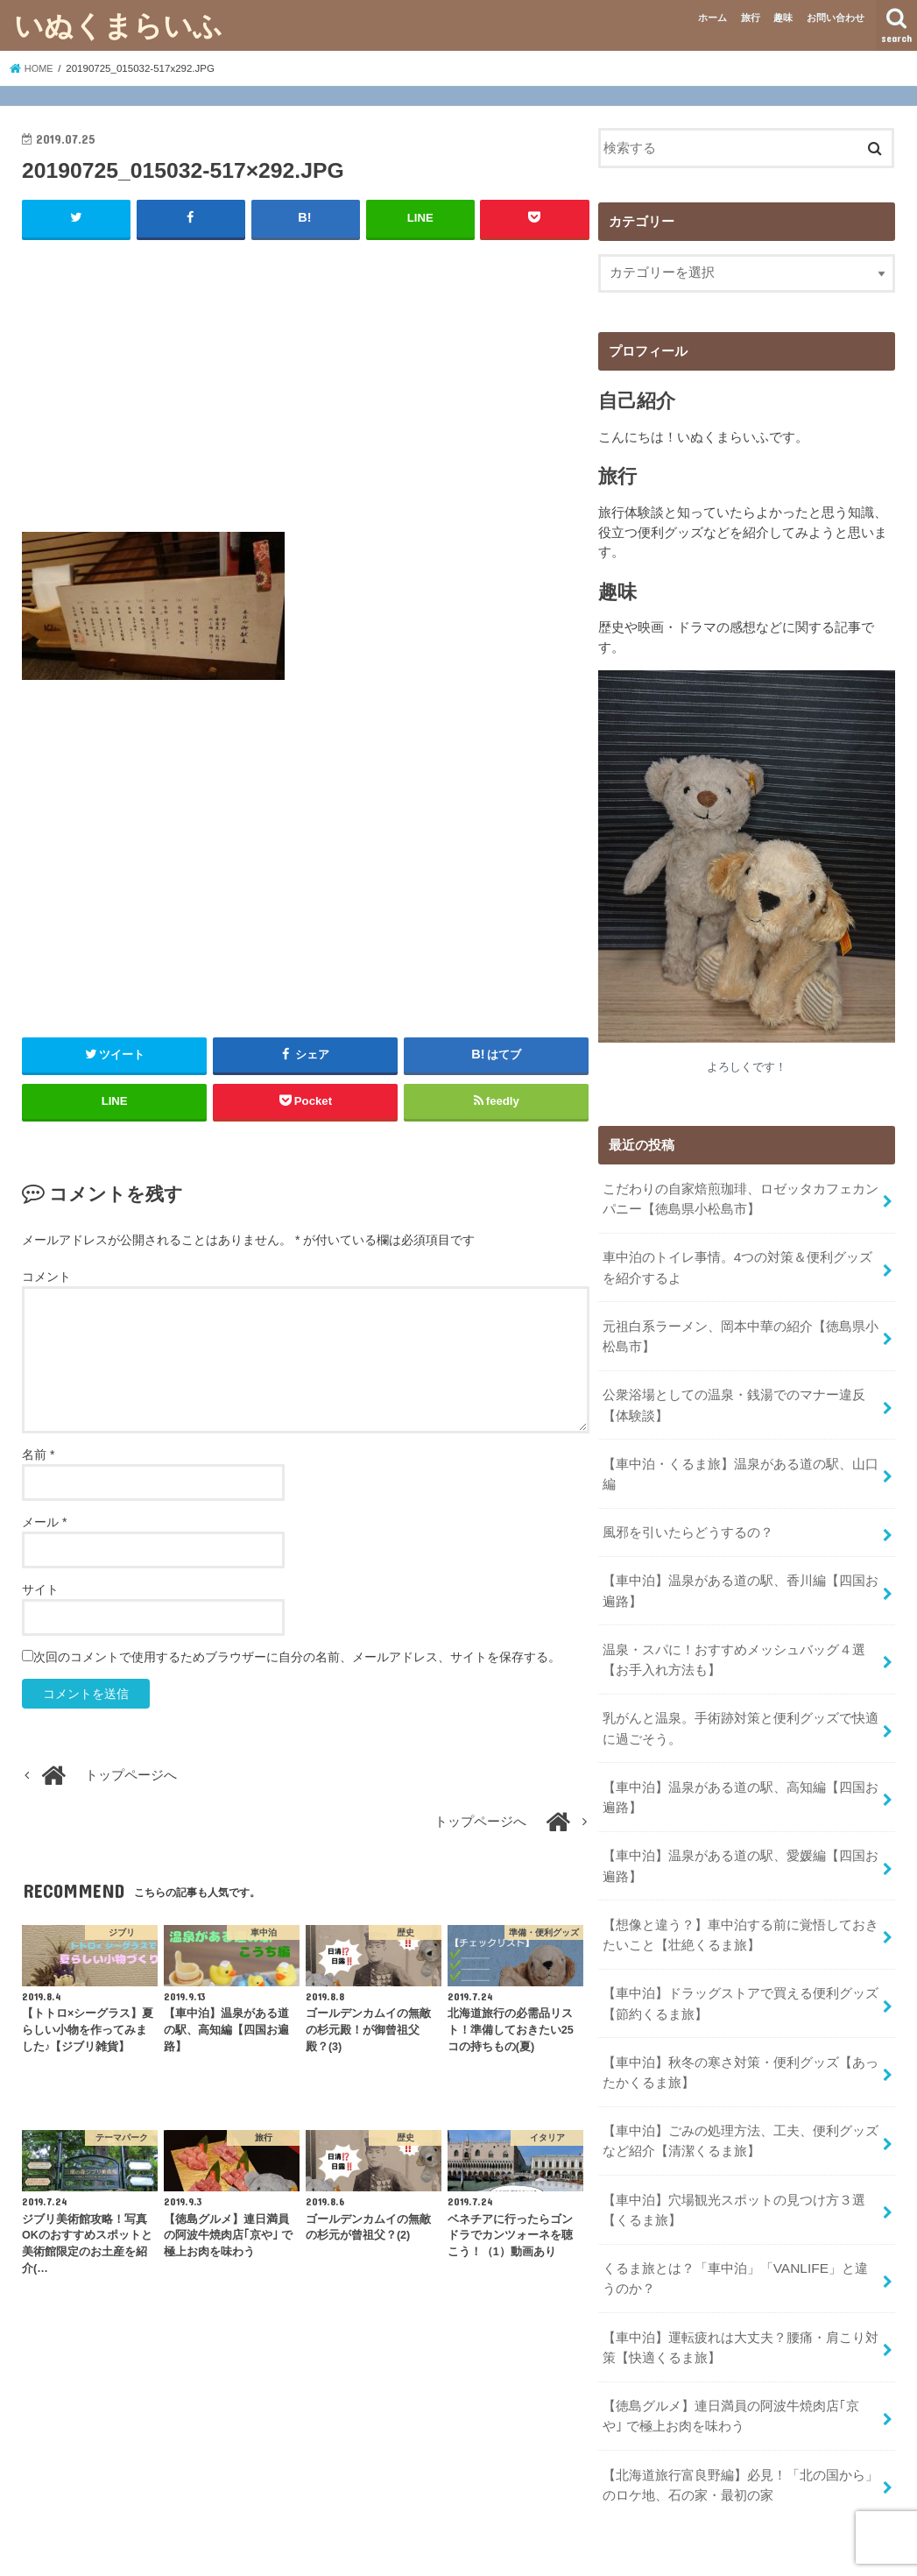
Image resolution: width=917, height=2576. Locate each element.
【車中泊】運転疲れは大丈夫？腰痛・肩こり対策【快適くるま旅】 (740, 2296)
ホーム (712, 17)
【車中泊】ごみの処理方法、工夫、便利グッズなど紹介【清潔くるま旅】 (740, 2099)
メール (44, 1522)
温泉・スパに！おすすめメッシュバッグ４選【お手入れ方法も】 (733, 1638)
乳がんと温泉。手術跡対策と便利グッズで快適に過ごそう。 (740, 1704)
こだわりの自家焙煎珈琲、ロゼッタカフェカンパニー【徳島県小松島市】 (740, 1197)
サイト (40, 1589)
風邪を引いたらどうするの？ (687, 1517)
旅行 (750, 17)
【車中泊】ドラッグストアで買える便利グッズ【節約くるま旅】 (740, 1967)
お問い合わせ (835, 17)
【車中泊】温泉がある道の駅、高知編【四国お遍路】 (740, 1770)
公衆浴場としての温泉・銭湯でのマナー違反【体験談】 (733, 1395)
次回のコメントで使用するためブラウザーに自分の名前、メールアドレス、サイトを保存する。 (297, 1657)
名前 (38, 1454)
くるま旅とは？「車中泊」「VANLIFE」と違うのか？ (740, 2230)
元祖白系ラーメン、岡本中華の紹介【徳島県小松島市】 (740, 1328)
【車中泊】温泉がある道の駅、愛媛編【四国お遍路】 (740, 1835)
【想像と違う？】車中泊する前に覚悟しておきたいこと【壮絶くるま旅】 (740, 1901)
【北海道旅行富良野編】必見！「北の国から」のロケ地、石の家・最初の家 (740, 2428)
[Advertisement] (305, 380)
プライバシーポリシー (256, 2548)
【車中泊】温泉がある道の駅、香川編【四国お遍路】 (740, 1572)
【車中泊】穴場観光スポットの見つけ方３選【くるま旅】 (733, 2165)
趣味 (783, 17)
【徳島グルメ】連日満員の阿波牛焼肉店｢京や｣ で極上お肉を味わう (740, 2362)
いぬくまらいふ (118, 25)
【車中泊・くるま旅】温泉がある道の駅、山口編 (740, 1460)
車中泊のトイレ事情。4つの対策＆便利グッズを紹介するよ (736, 1262)
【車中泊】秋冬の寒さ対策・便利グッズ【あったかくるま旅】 (740, 2033)
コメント (46, 1276)
